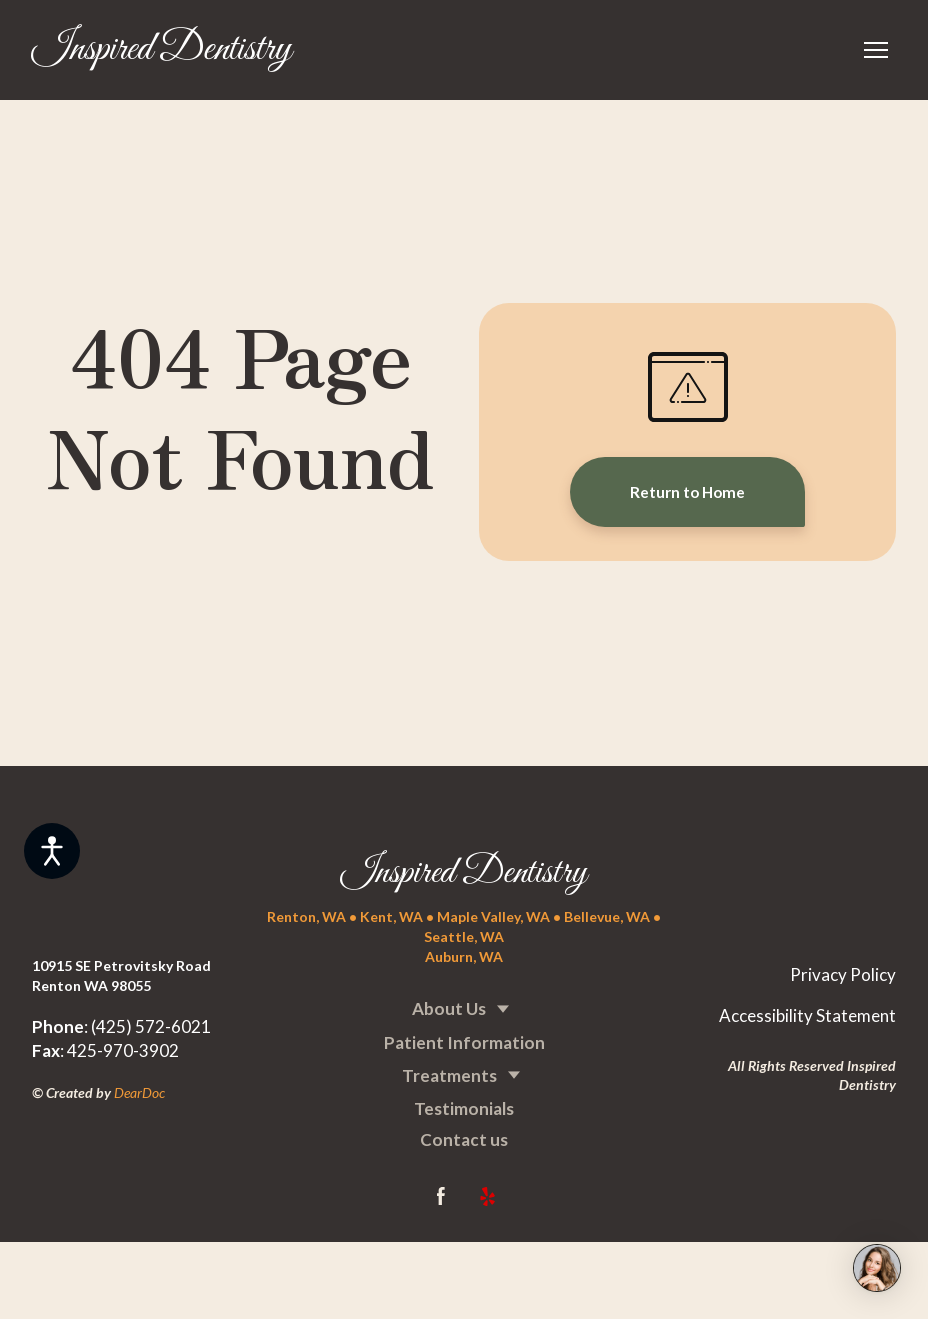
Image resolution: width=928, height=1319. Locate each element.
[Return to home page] (162, 50)
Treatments (449, 1075)
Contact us (464, 1139)
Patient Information (464, 1042)
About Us (449, 1008)
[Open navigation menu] (876, 50)
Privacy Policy (843, 974)
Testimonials (464, 1108)
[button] (687, 492)
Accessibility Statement (807, 1015)
